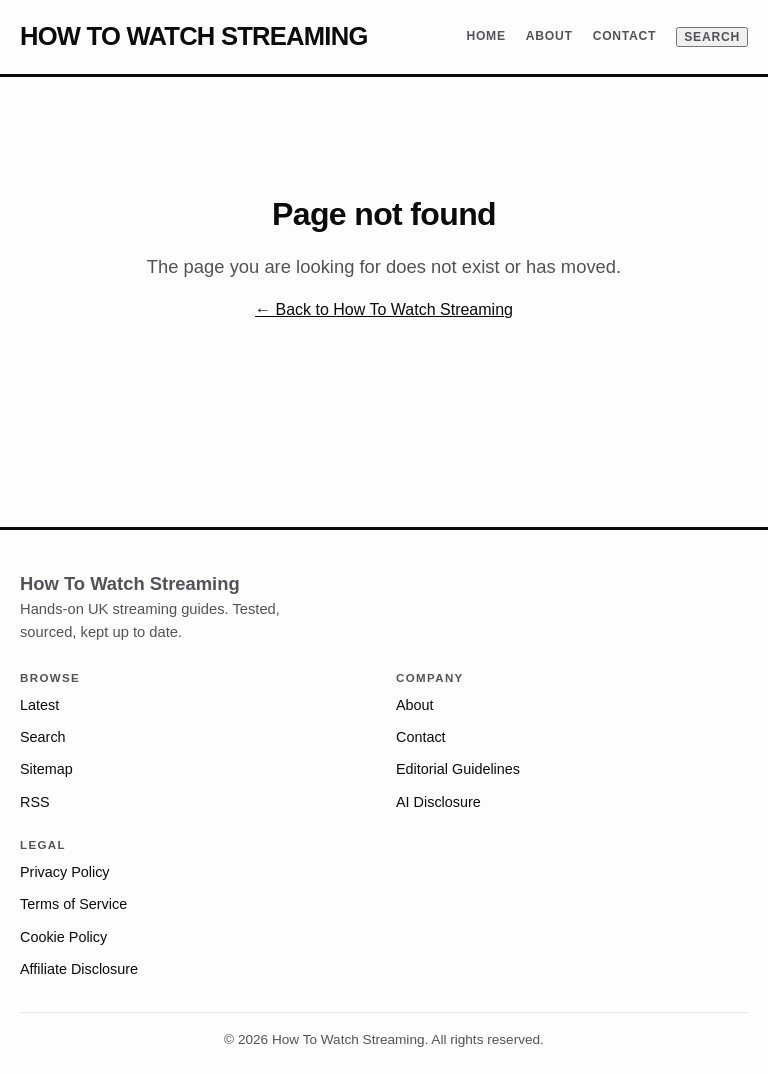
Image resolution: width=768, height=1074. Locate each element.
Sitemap (46, 769)
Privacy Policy (65, 872)
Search (712, 37)
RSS (35, 802)
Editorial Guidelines (458, 769)
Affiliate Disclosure (79, 969)
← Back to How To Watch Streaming (384, 309)
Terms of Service (73, 904)
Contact (625, 36)
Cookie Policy (63, 937)
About (549, 36)
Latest (39, 705)
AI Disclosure (438, 802)
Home (485, 36)
